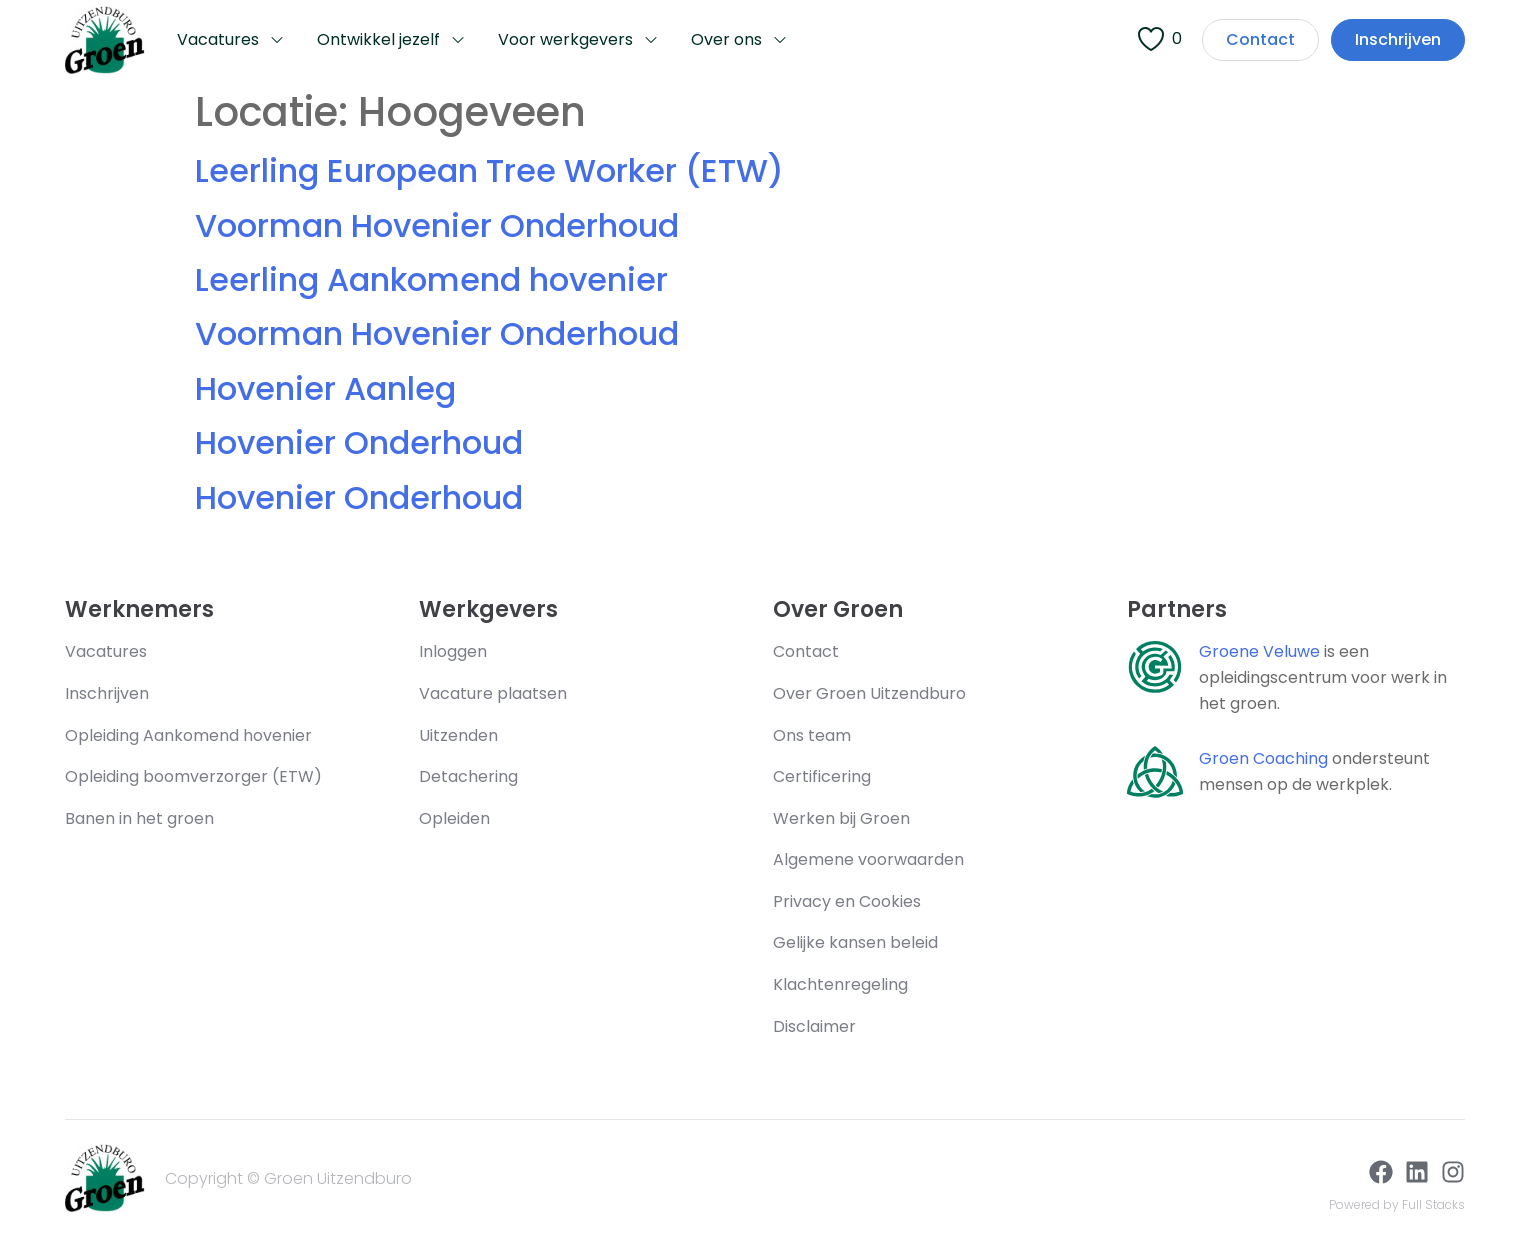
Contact (806, 651)
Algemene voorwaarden (868, 859)
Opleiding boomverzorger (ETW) (193, 776)
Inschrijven (107, 693)
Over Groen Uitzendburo (869, 693)
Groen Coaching (1263, 758)
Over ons (739, 40)
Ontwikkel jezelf (391, 40)
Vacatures (231, 40)
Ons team (812, 735)
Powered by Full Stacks (1397, 1204)
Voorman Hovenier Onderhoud (437, 225)
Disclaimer (814, 1026)
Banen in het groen (139, 818)
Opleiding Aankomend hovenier (188, 735)
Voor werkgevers (578, 40)
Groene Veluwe (1259, 651)
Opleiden (454, 818)
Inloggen (453, 651)
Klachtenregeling (840, 984)
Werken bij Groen (841, 818)
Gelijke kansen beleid (855, 942)
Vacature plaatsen (493, 693)
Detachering (470, 776)
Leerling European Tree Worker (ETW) (489, 170)
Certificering (822, 776)
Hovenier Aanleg (325, 388)
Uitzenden (458, 735)
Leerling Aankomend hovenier (431, 279)
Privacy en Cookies (847, 901)
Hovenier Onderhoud (359, 442)
